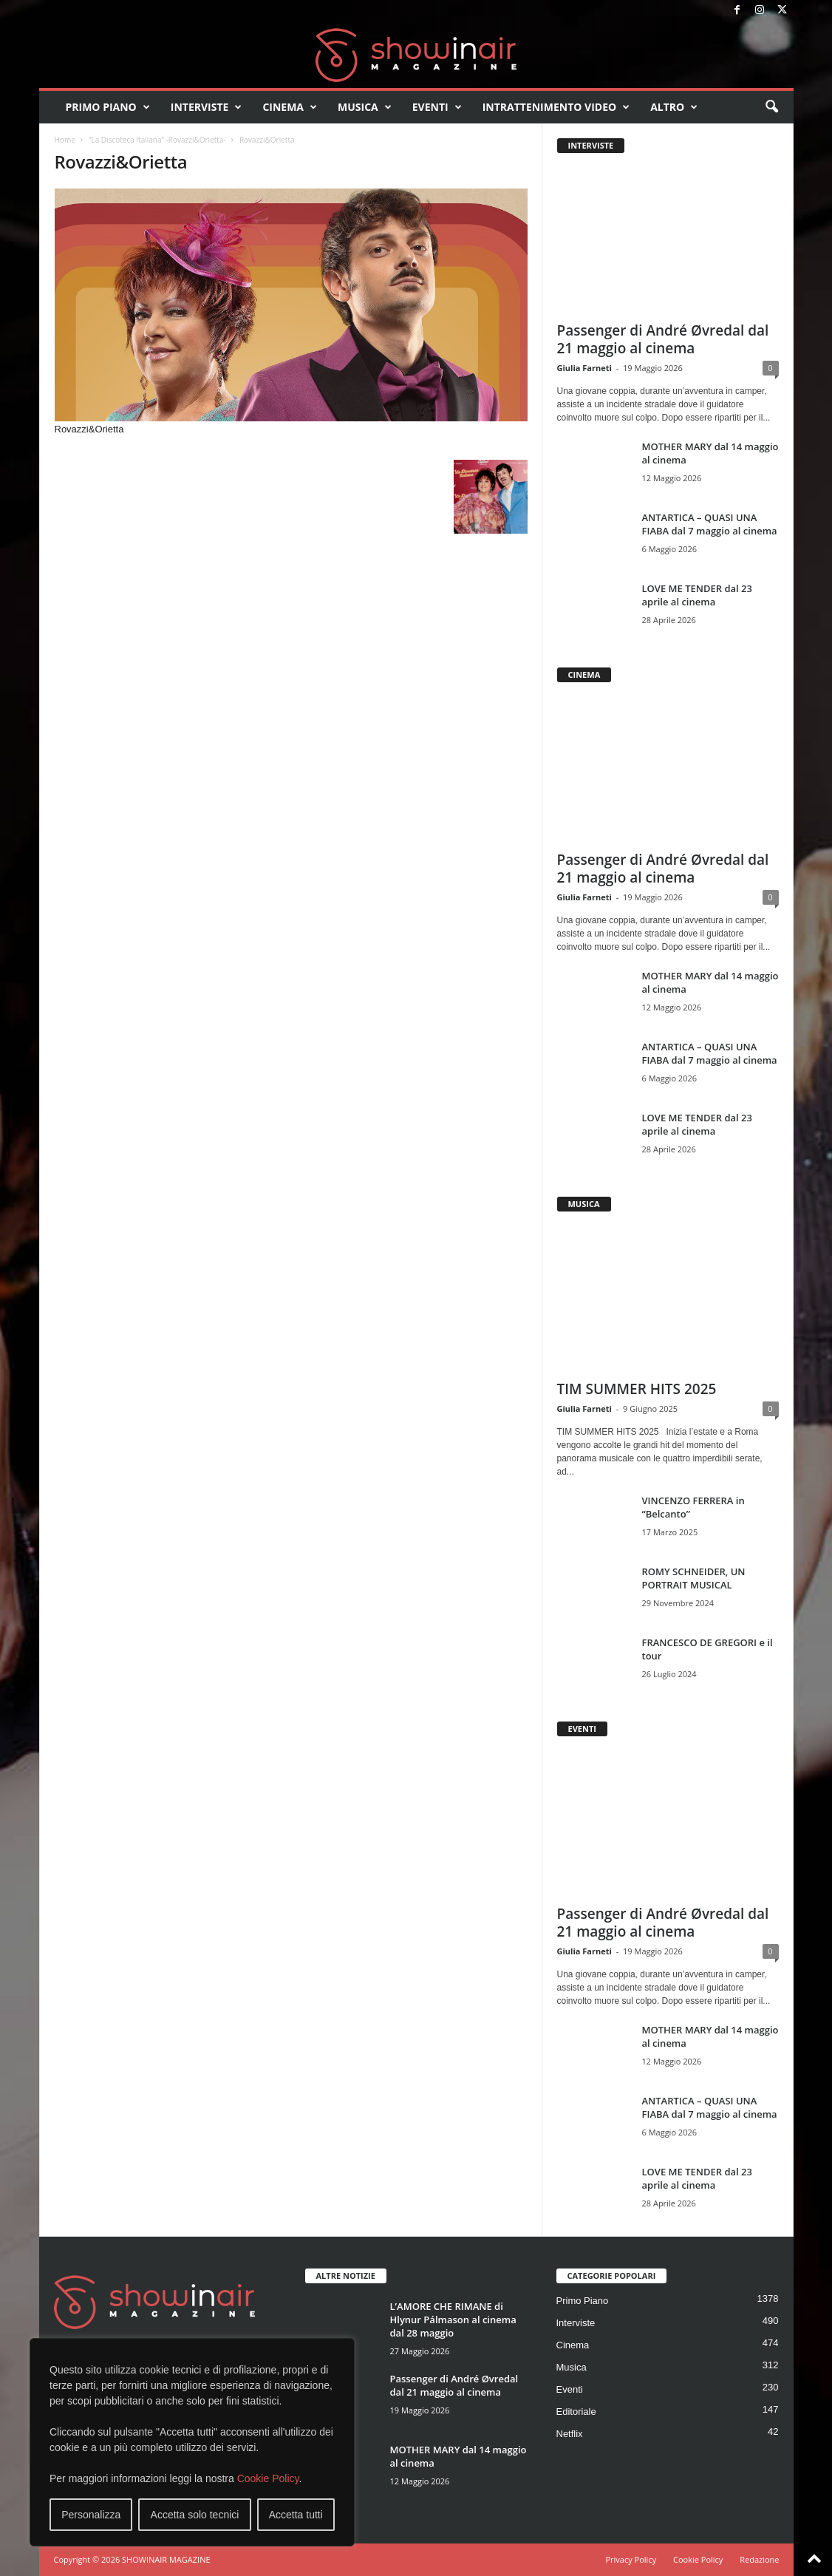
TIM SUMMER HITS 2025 (637, 1389)
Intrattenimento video (556, 107)
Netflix (569, 2433)
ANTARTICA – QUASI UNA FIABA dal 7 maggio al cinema (709, 524)
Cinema (289, 107)
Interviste (206, 107)
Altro (674, 107)
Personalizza (90, 2515)
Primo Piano (108, 107)
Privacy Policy (630, 2559)
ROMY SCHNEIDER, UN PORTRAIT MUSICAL (694, 1578)
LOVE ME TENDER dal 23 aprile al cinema (697, 595)
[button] (771, 107)
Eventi (437, 107)
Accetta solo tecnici (195, 2515)
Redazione (759, 2559)
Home (65, 140)
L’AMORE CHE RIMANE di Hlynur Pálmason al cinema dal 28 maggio (453, 2319)
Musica (365, 107)
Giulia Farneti (584, 367)
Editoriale (576, 2411)
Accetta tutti (296, 2515)
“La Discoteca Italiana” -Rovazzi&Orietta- (157, 140)
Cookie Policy (268, 2478)
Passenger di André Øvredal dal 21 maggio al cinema (663, 339)
